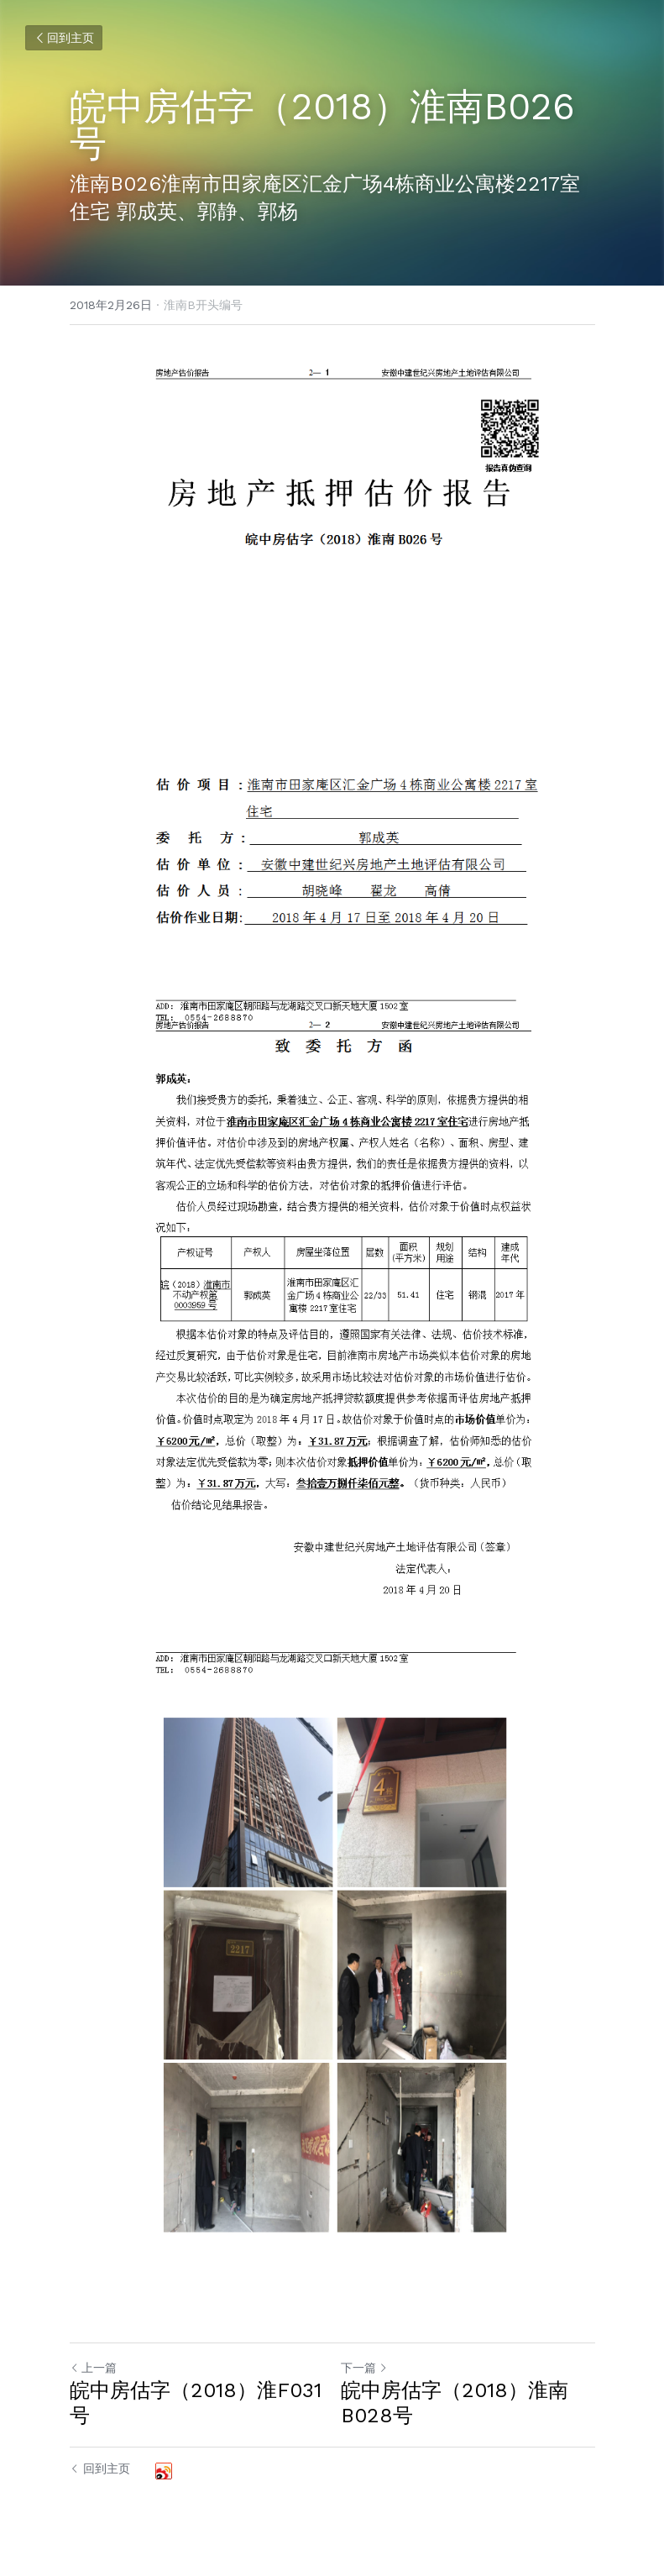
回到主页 (64, 38)
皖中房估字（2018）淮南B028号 (454, 2403)
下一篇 (364, 2367)
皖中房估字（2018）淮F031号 (196, 2403)
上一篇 (93, 2367)
